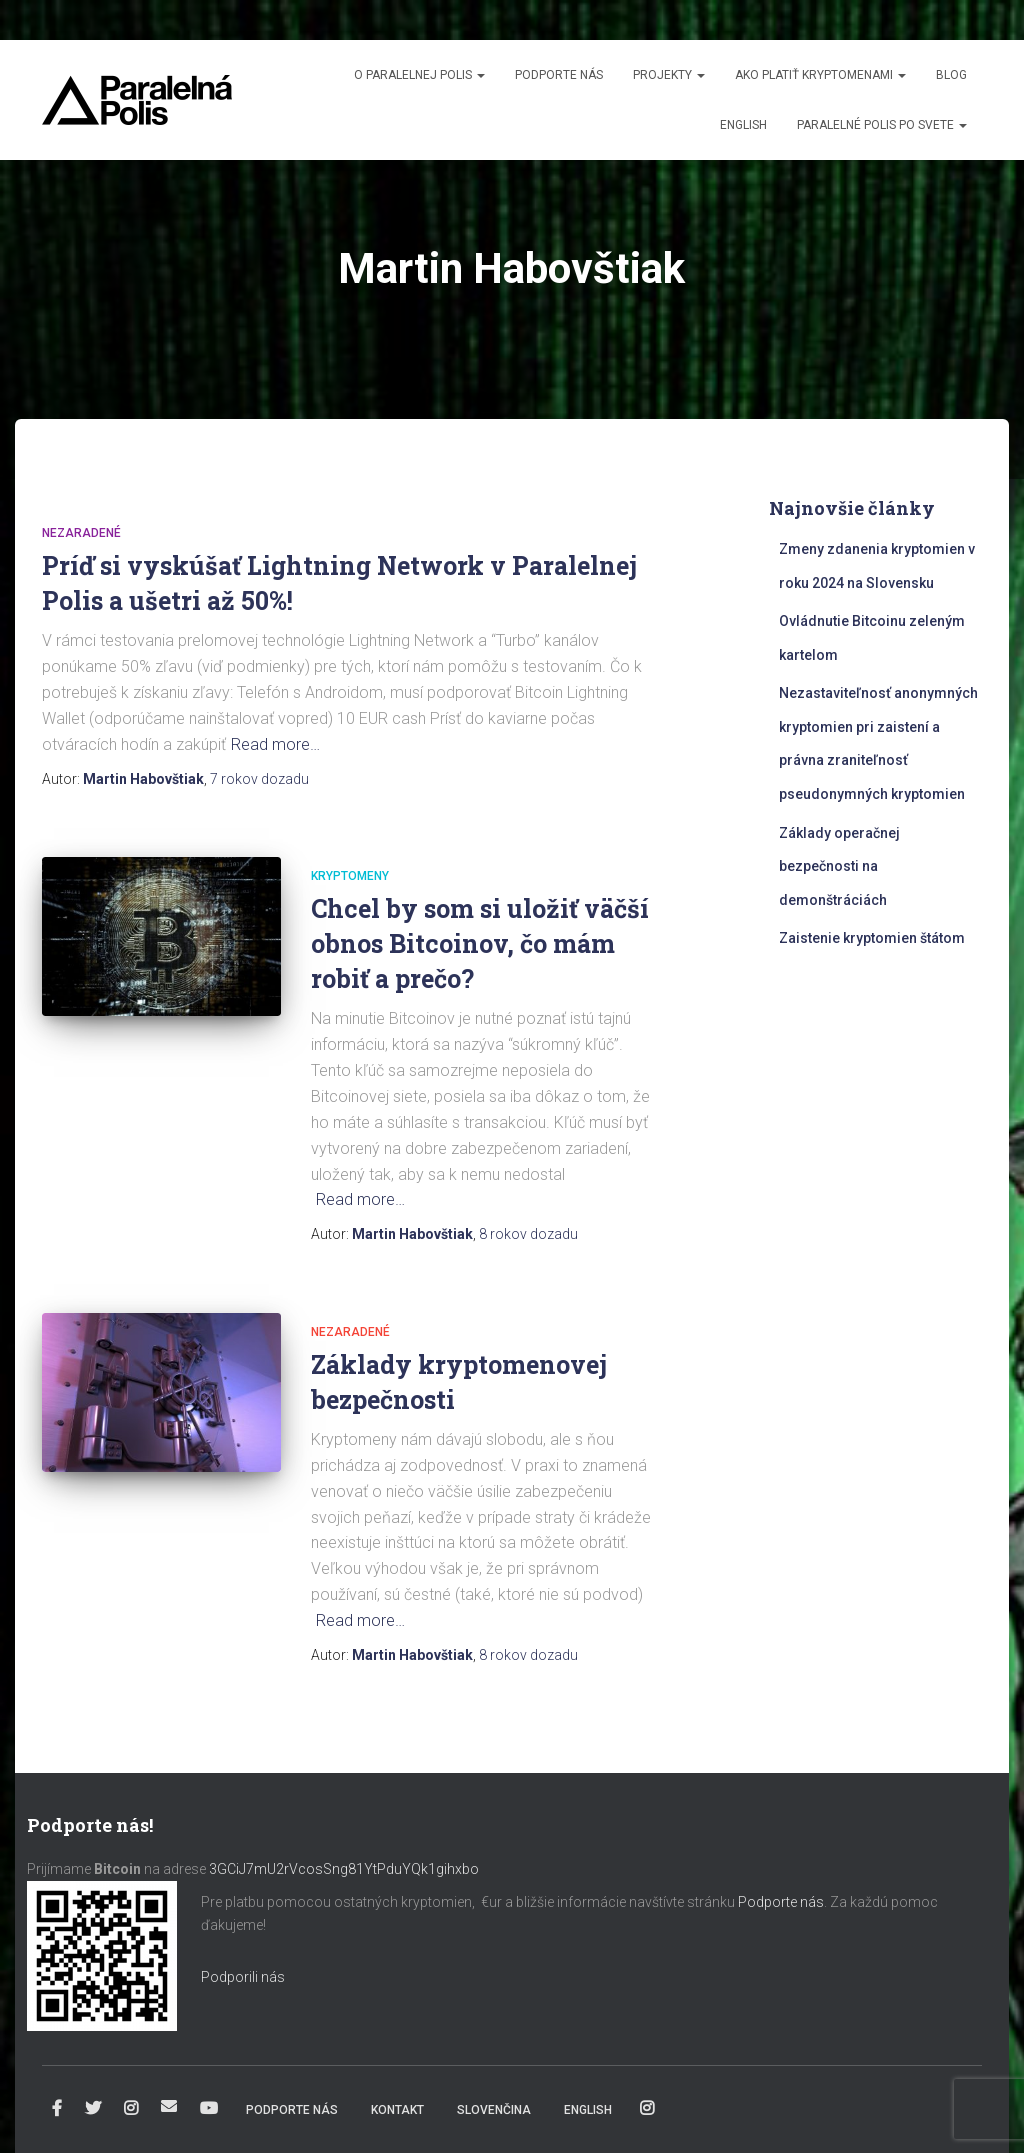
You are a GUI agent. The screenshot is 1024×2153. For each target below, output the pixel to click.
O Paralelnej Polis (419, 75)
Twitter (93, 2109)
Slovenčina (494, 2110)
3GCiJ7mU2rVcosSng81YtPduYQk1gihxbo (345, 1869)
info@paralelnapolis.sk (169, 2106)
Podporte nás (559, 75)
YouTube (209, 2109)
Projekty (669, 75)
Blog (951, 75)
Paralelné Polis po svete (882, 125)
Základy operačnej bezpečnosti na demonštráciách (839, 866)
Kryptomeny (350, 876)
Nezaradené (81, 533)
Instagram (131, 2109)
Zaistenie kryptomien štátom (872, 938)
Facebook (57, 2109)
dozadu (259, 779)
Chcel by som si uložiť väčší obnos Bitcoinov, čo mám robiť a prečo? (480, 943)
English (743, 125)
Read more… (275, 744)
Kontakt (397, 2110)
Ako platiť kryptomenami (820, 75)
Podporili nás (243, 1977)
